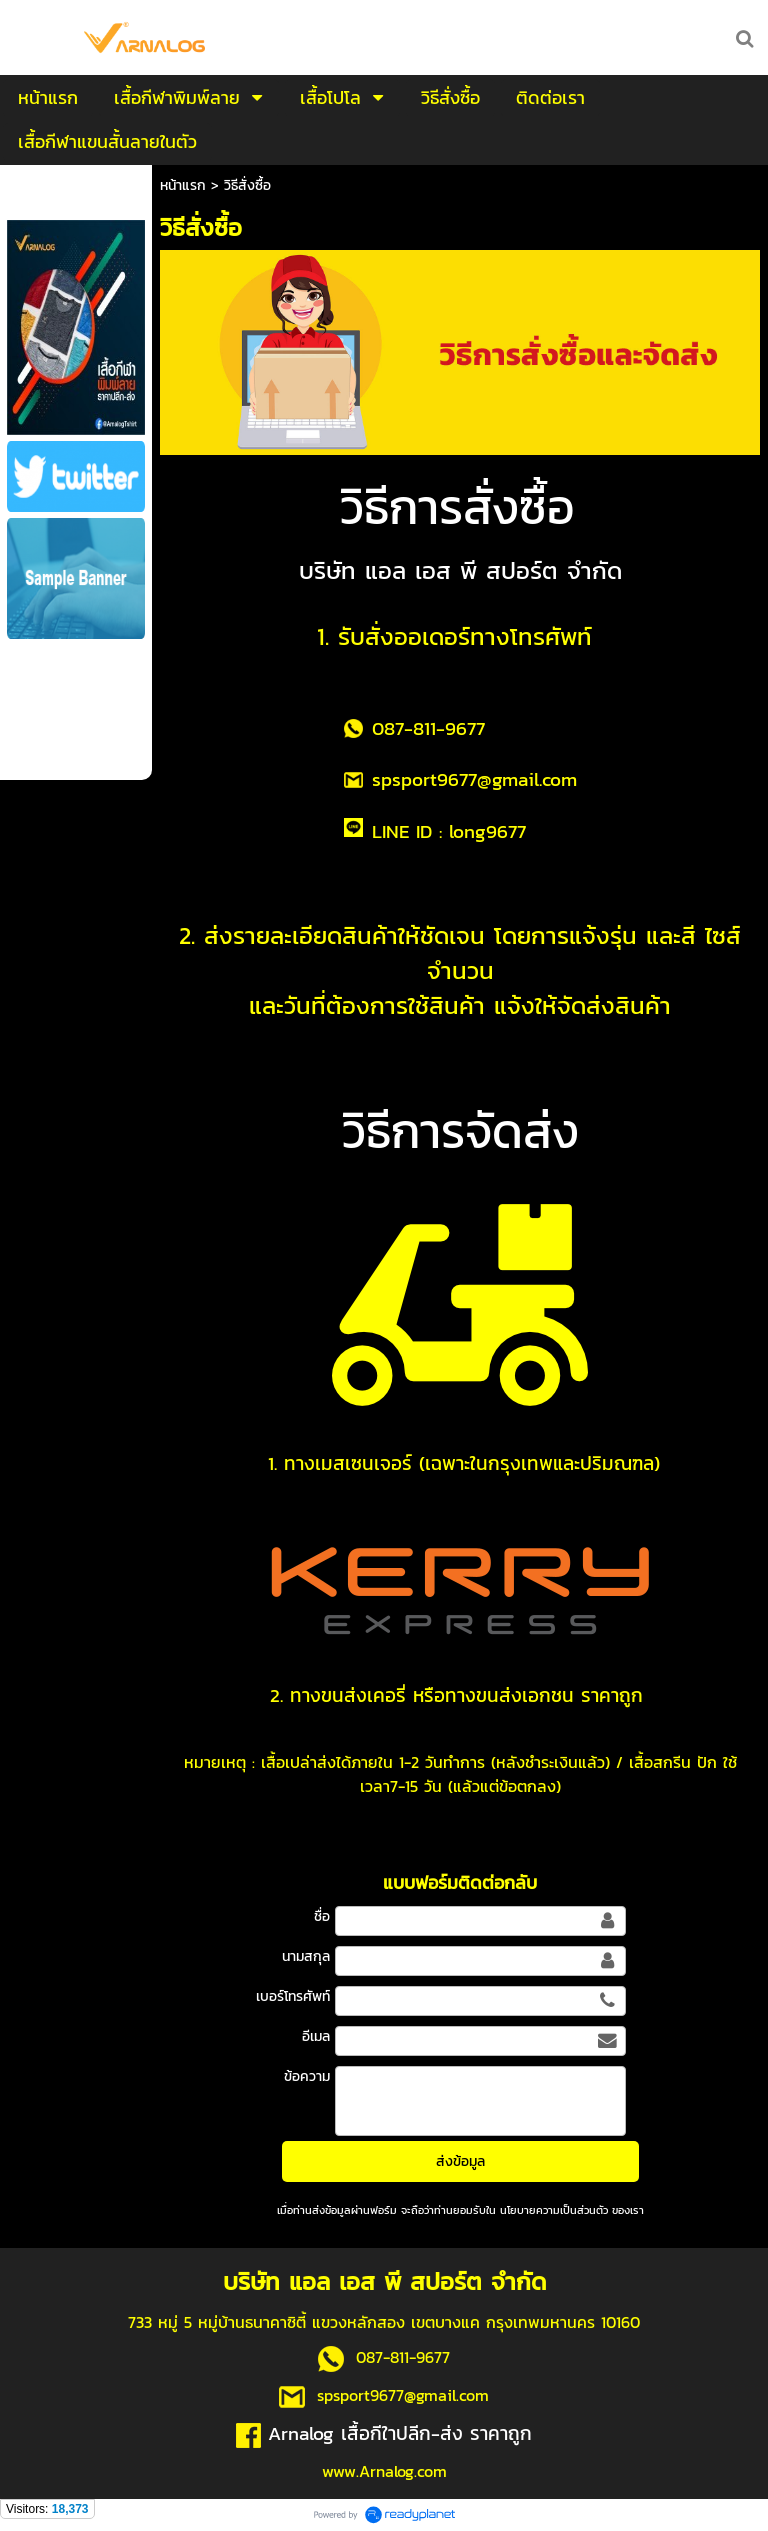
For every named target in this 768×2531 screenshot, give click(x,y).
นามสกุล (306, 1956)
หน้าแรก (183, 185)
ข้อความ (307, 2076)
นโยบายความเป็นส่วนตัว (554, 2210)
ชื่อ (322, 1916)
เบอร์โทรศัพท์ (293, 1996)
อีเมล (316, 2036)
